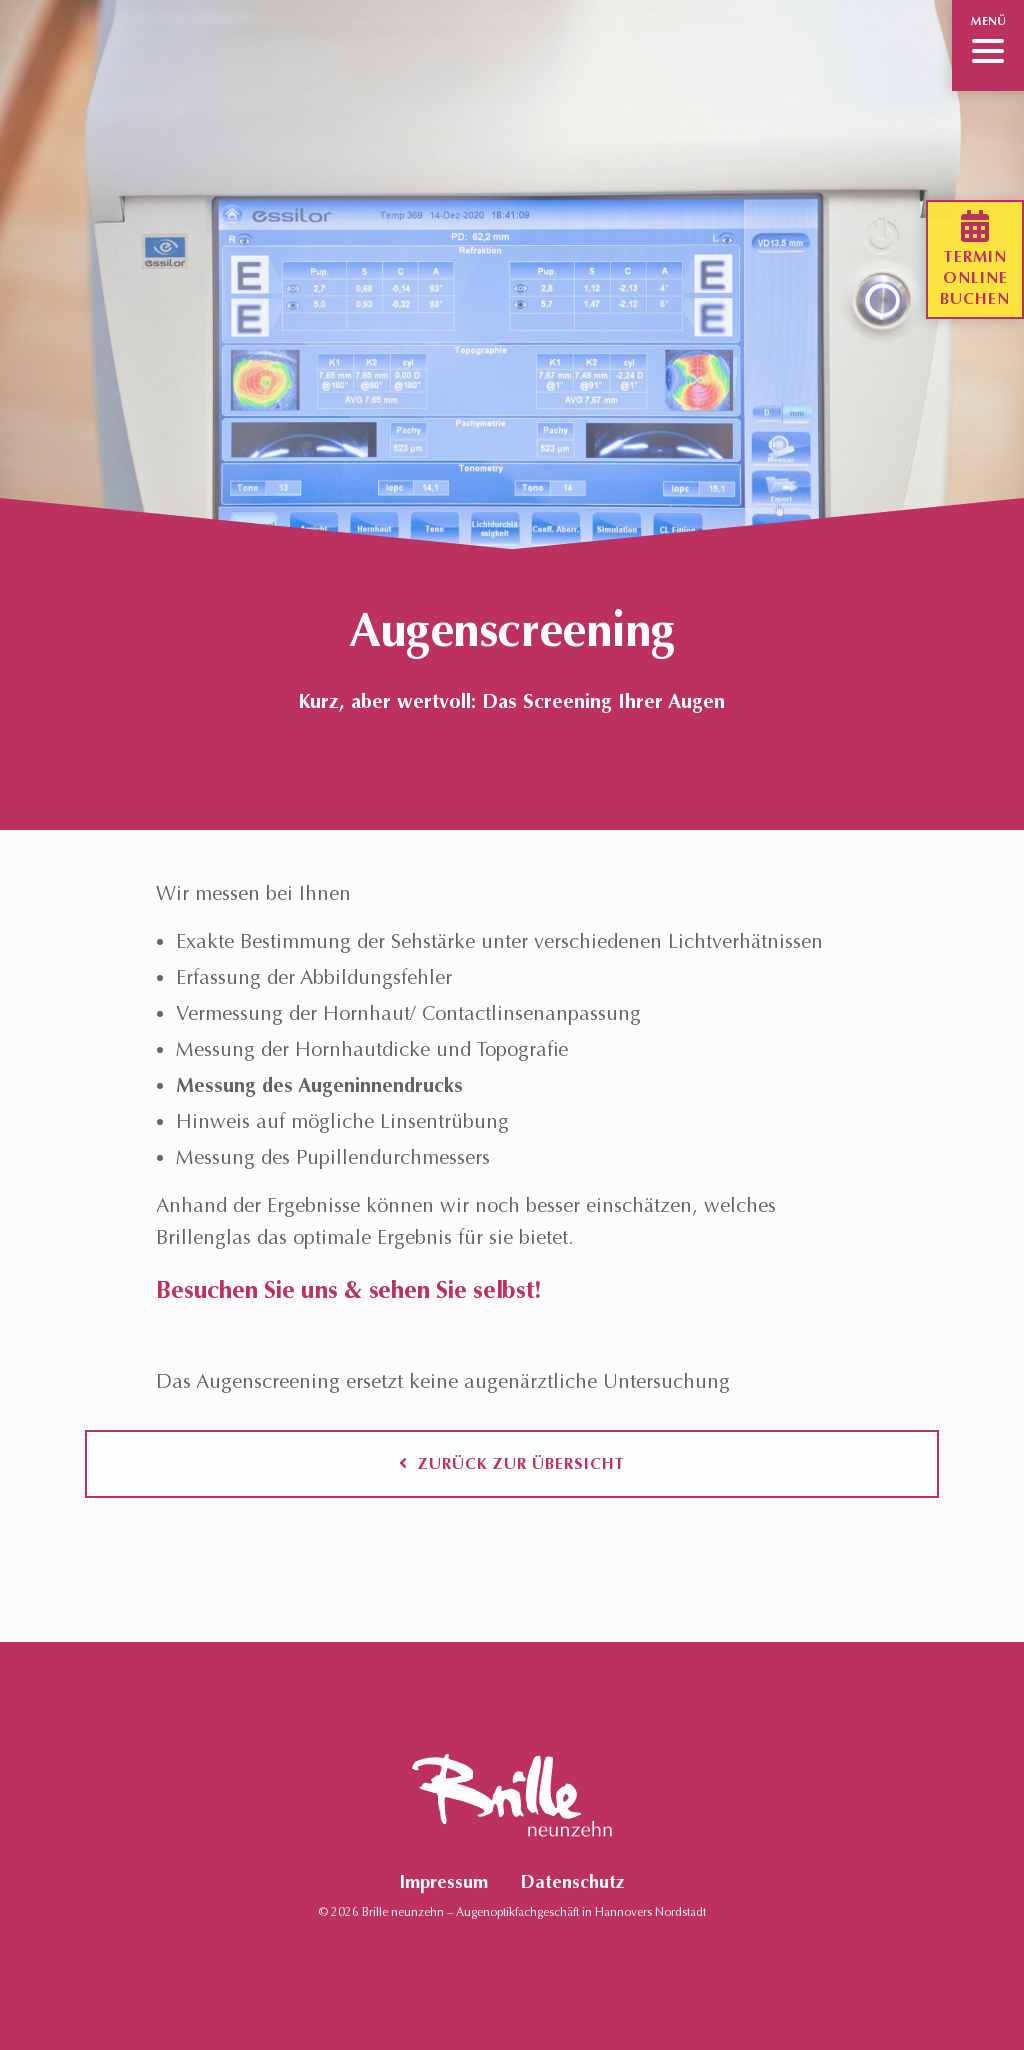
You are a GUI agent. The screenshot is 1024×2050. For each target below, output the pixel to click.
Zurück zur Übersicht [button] (512, 1463)
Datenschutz (572, 1882)
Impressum (443, 1882)
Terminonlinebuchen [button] (975, 259)
